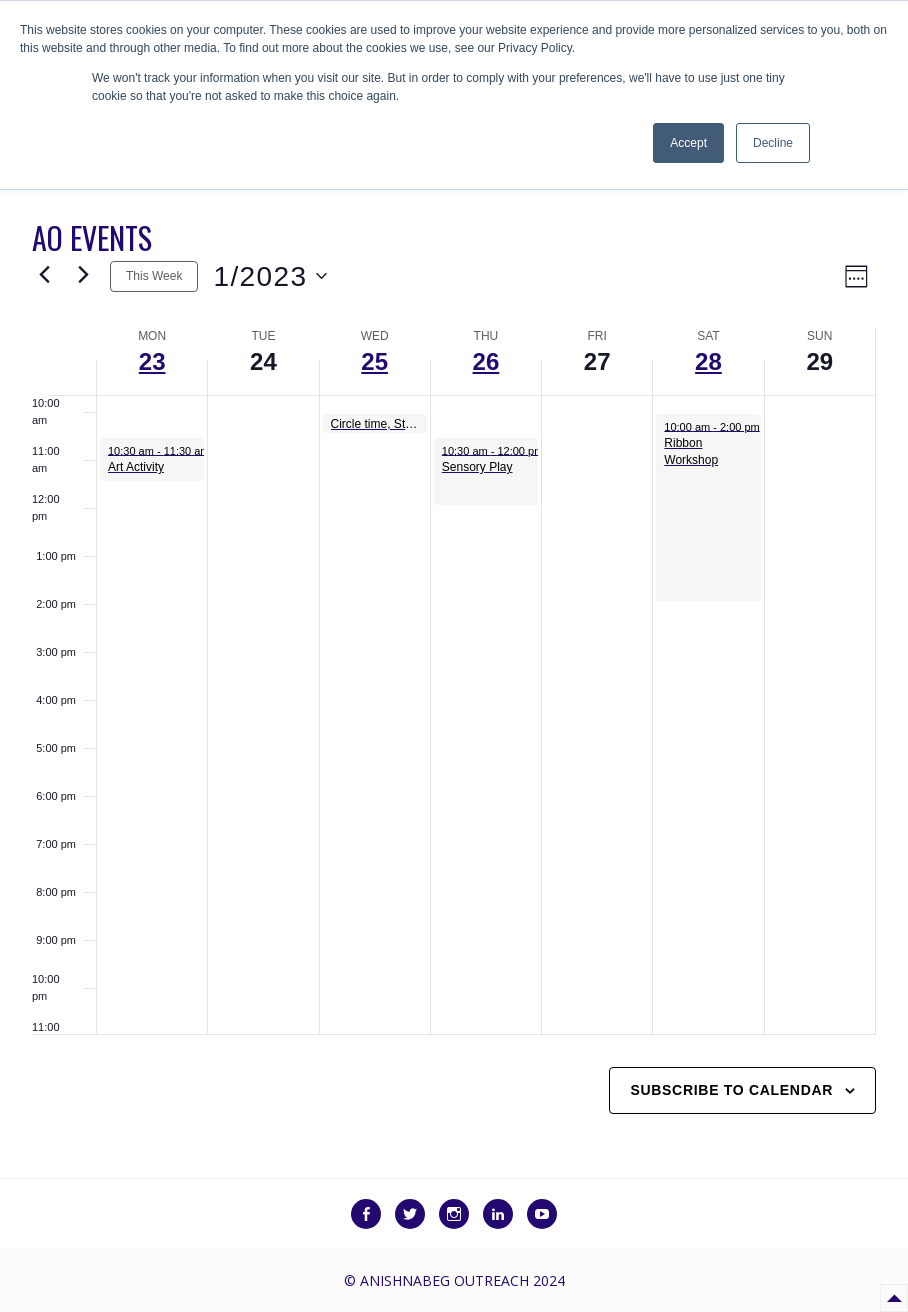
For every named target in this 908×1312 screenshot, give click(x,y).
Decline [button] (773, 143)
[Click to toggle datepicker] (269, 277)
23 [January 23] (152, 361)
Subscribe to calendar (731, 1090)
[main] (454, 682)
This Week (154, 276)
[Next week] (83, 276)
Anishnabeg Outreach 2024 (462, 1280)
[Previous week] (44, 276)
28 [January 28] (708, 361)
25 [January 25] (374, 361)
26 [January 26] (486, 361)
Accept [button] (688, 143)
